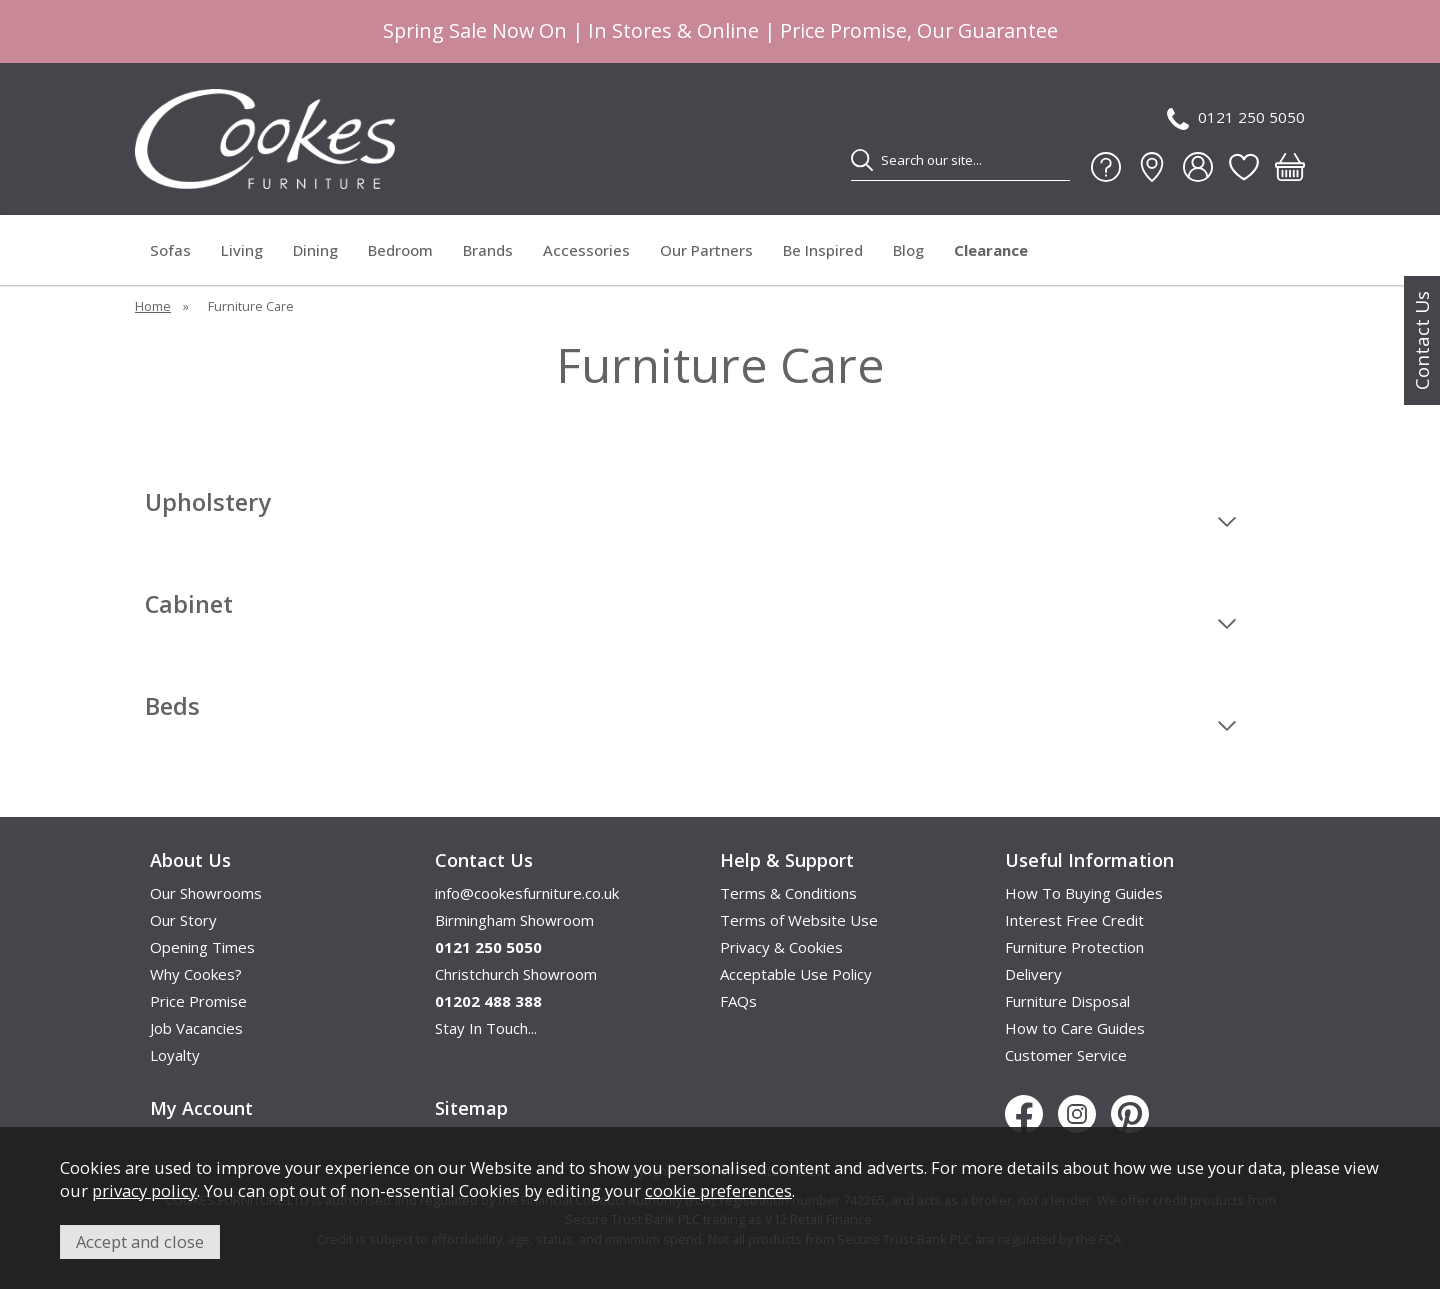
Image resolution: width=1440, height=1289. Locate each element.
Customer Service (1066, 1055)
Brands (488, 250)
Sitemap (471, 1108)
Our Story (183, 920)
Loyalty (175, 1055)
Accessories (586, 250)
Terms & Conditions (788, 893)
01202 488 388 (488, 1001)
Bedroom (400, 250)
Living (242, 250)
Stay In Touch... (486, 1028)
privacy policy (144, 1190)
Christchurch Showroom (516, 974)
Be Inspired (823, 250)
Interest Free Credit (1074, 920)
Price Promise (198, 1001)
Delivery (1033, 974)
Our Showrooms (206, 893)
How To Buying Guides (1084, 893)
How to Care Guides (1075, 1028)
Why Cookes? (196, 974)
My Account (201, 1108)
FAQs (738, 1001)
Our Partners (706, 250)
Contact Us (1422, 340)
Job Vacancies (196, 1028)
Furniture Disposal (1067, 1001)
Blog (908, 250)
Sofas (170, 250)
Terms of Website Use (799, 920)
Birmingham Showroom (514, 920)
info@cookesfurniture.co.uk (527, 893)
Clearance (991, 250)
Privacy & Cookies (781, 947)
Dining (315, 250)
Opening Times (202, 947)
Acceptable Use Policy (796, 974)
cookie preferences (718, 1190)
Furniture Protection (1074, 947)
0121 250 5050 (1236, 118)
